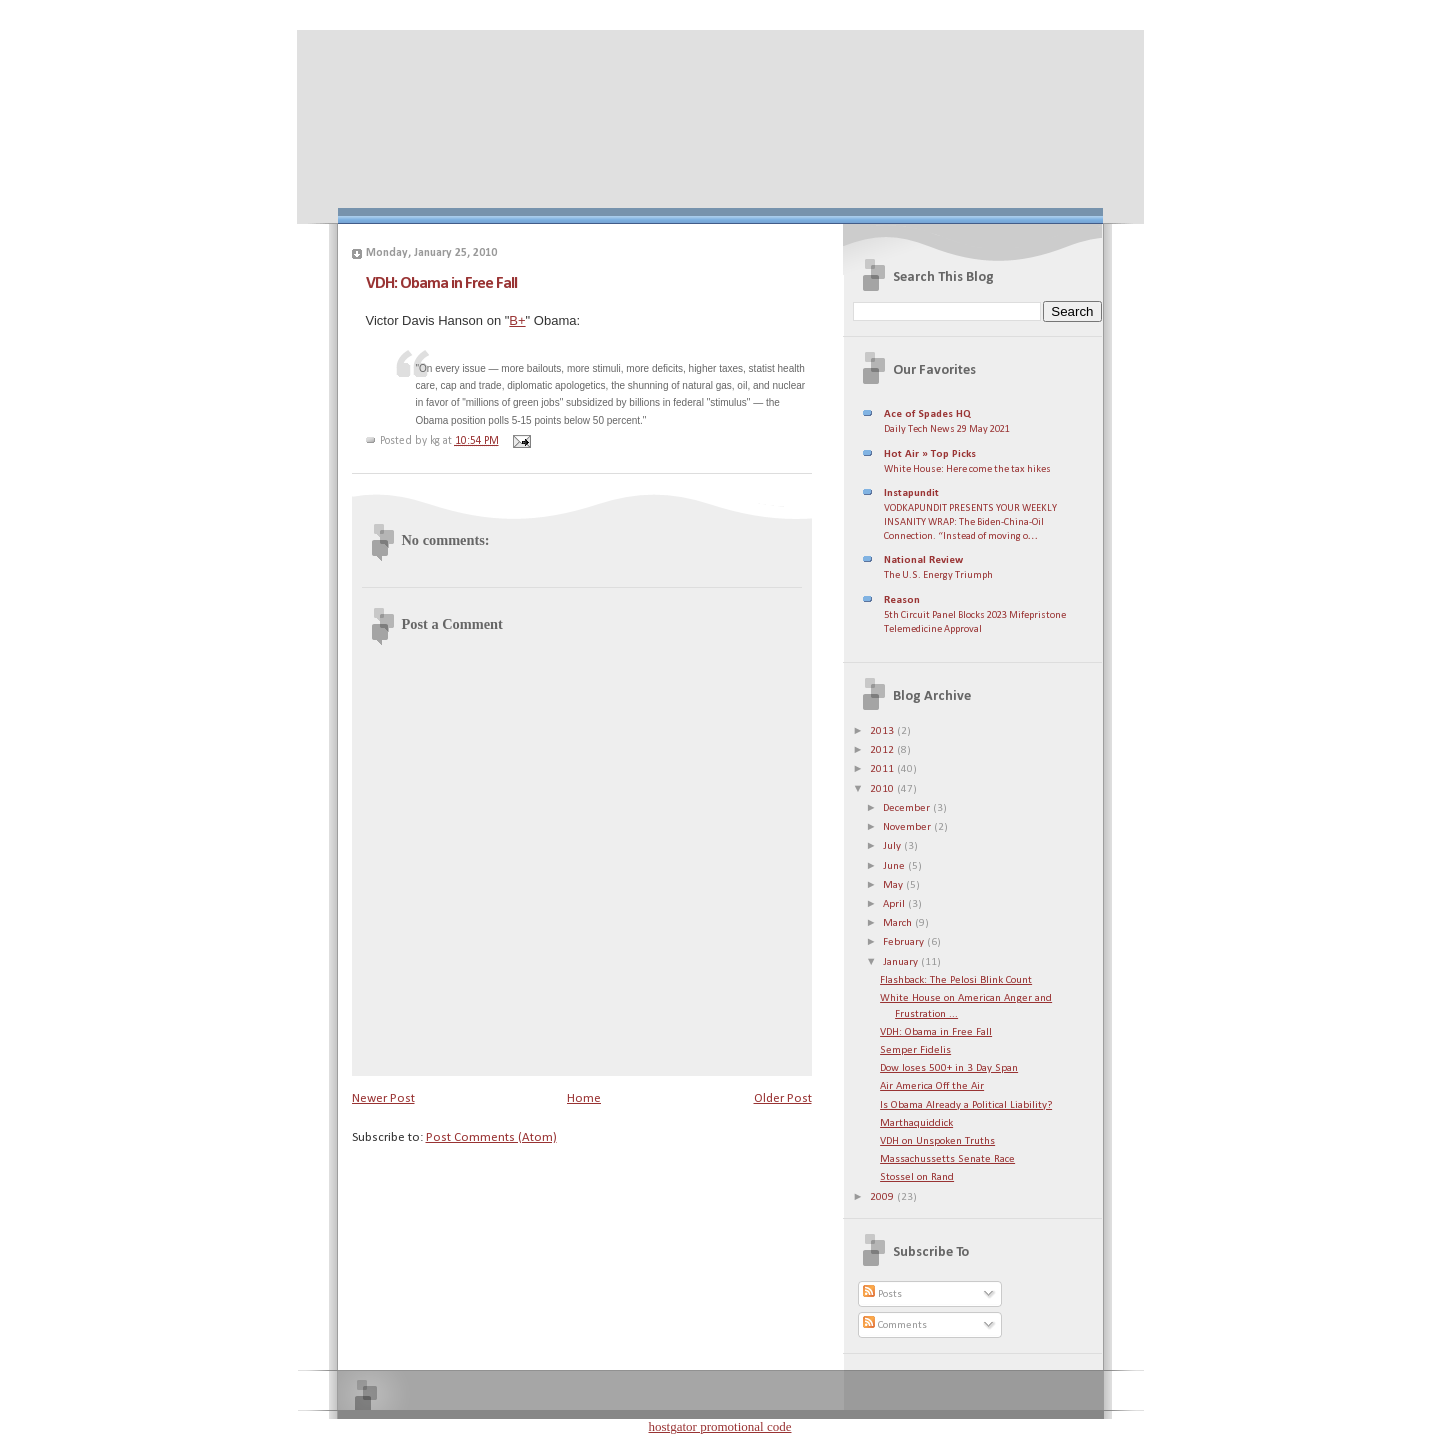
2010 (883, 789)
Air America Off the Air (932, 1086)
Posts (882, 1294)
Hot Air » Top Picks (930, 454)
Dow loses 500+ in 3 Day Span (949, 1068)
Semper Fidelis (915, 1050)
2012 (883, 750)
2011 (883, 769)
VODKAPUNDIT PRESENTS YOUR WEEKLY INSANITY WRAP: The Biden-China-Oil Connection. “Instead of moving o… (970, 522)
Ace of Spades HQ (927, 414)
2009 (883, 1197)
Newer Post (383, 1098)
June (895, 866)
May (894, 885)
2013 (883, 731)
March (899, 923)
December (908, 808)
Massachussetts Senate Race (947, 1159)
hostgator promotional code (720, 1426)
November (908, 827)
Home (584, 1098)
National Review (923, 560)
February (905, 942)
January (902, 962)
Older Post (783, 1098)
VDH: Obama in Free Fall (441, 283)
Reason (902, 600)
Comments (895, 1325)
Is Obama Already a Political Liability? (966, 1105)
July (893, 846)
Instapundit (911, 493)
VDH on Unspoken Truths (937, 1141)
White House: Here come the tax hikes (967, 469)
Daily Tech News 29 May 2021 (947, 429)
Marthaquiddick (916, 1123)
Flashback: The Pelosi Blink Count (956, 980)
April (895, 904)
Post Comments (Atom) (491, 1137)
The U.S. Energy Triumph (938, 575)
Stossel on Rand (917, 1177)
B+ (517, 320)
